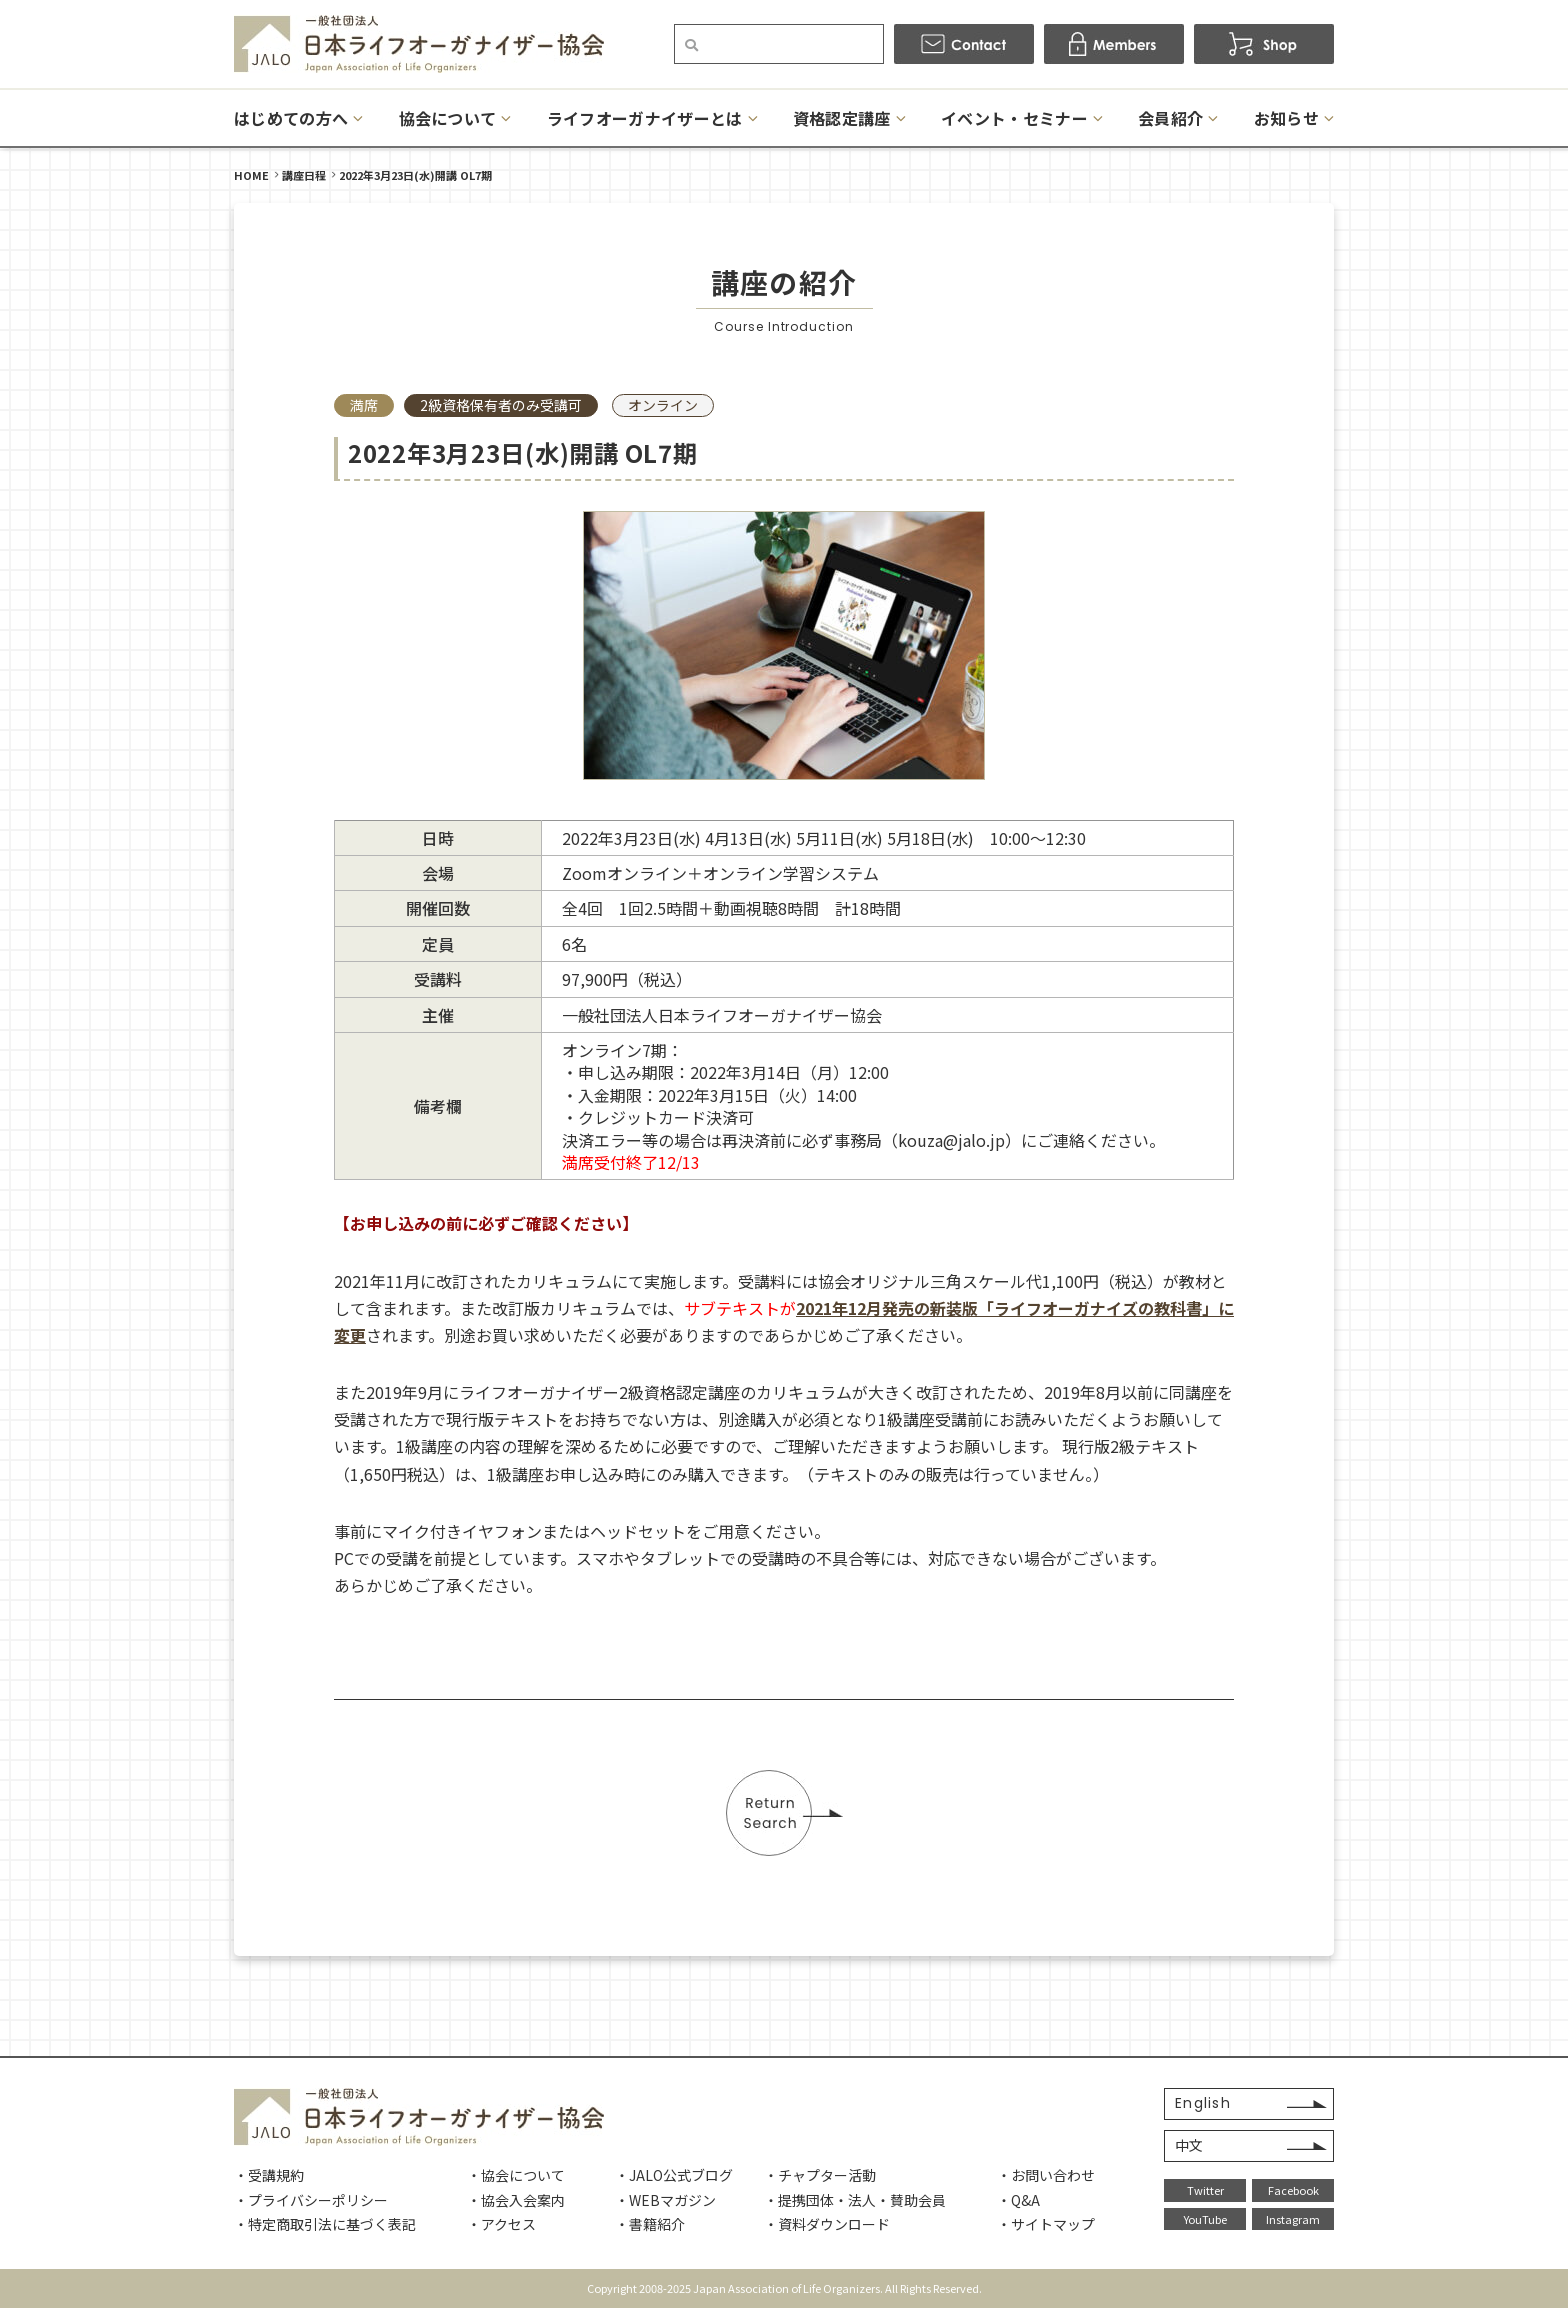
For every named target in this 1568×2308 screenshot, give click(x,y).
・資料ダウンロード (827, 2224)
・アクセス (501, 2224)
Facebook (1293, 2190)
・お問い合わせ (1046, 2175)
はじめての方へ (291, 118)
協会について (448, 118)
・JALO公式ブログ (674, 2175)
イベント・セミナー (1014, 118)
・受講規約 (269, 2175)
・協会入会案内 (516, 2200)
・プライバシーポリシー (311, 2200)
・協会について (516, 2175)
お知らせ (1286, 118)
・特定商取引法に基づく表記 (325, 2224)
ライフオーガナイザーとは (645, 118)
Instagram (1293, 2219)
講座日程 (304, 175)
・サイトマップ (1046, 2224)
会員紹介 (1170, 118)
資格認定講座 (842, 118)
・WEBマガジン (665, 2200)
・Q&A (1018, 2200)
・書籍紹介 (650, 2224)
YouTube (1205, 2219)
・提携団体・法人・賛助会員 (855, 2200)
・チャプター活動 (820, 2175)
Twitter (1205, 2190)
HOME (251, 175)
